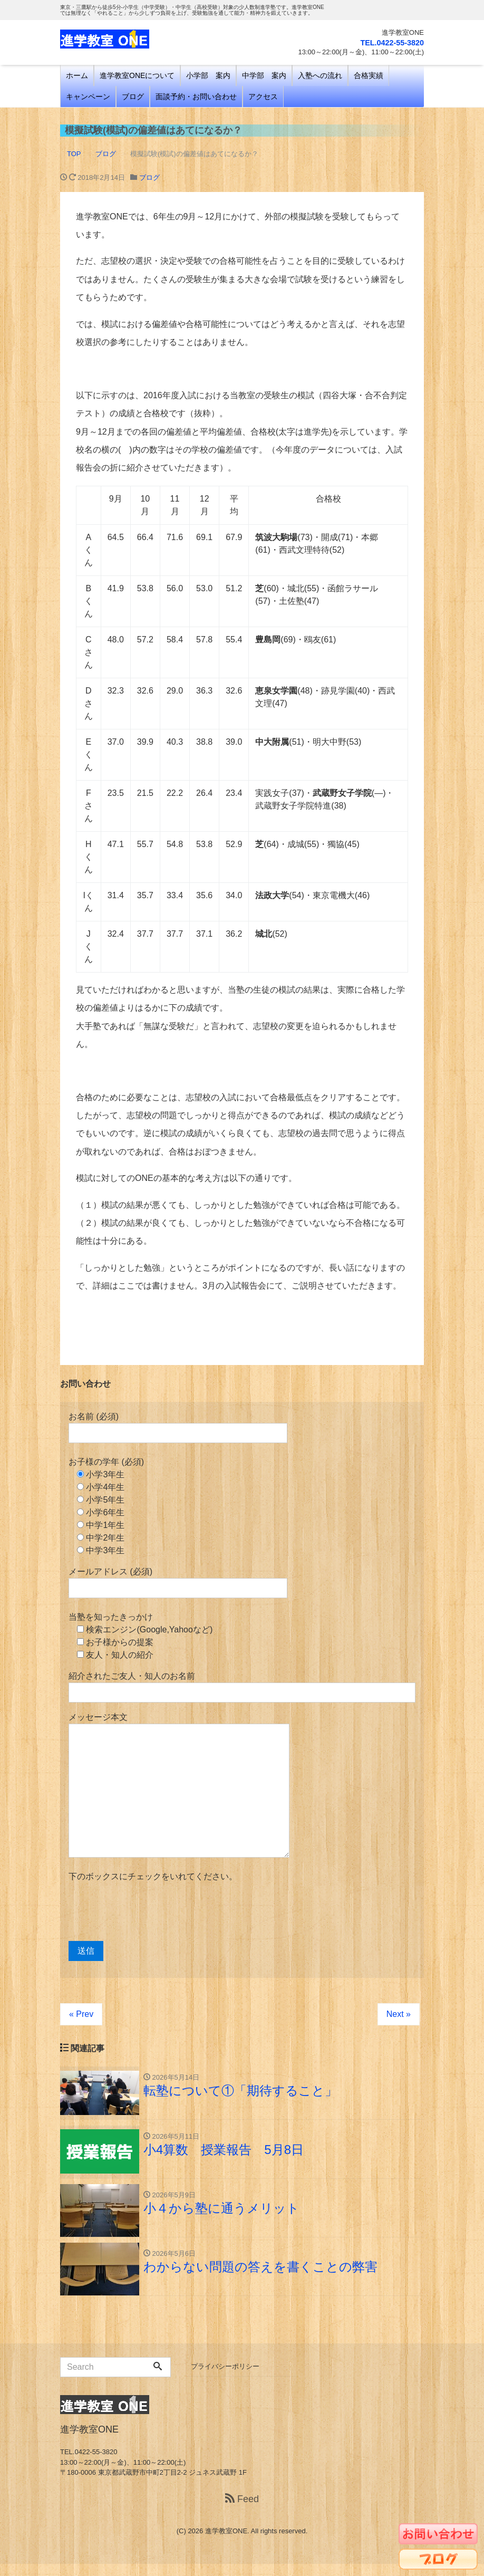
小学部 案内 (208, 75)
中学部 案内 (264, 75)
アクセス (263, 96)
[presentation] (149, 1912)
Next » (398, 2014)
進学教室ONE (226, 2543)
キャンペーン (88, 96)
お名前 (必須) (178, 1427)
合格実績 (368, 75)
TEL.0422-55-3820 (384, 42)
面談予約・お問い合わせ (196, 96)
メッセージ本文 (179, 1785)
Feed (242, 2511)
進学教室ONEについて (137, 75)
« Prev (81, 2014)
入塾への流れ (320, 75)
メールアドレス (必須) (178, 1582)
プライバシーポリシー (225, 2378)
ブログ (133, 96)
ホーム (77, 75)
